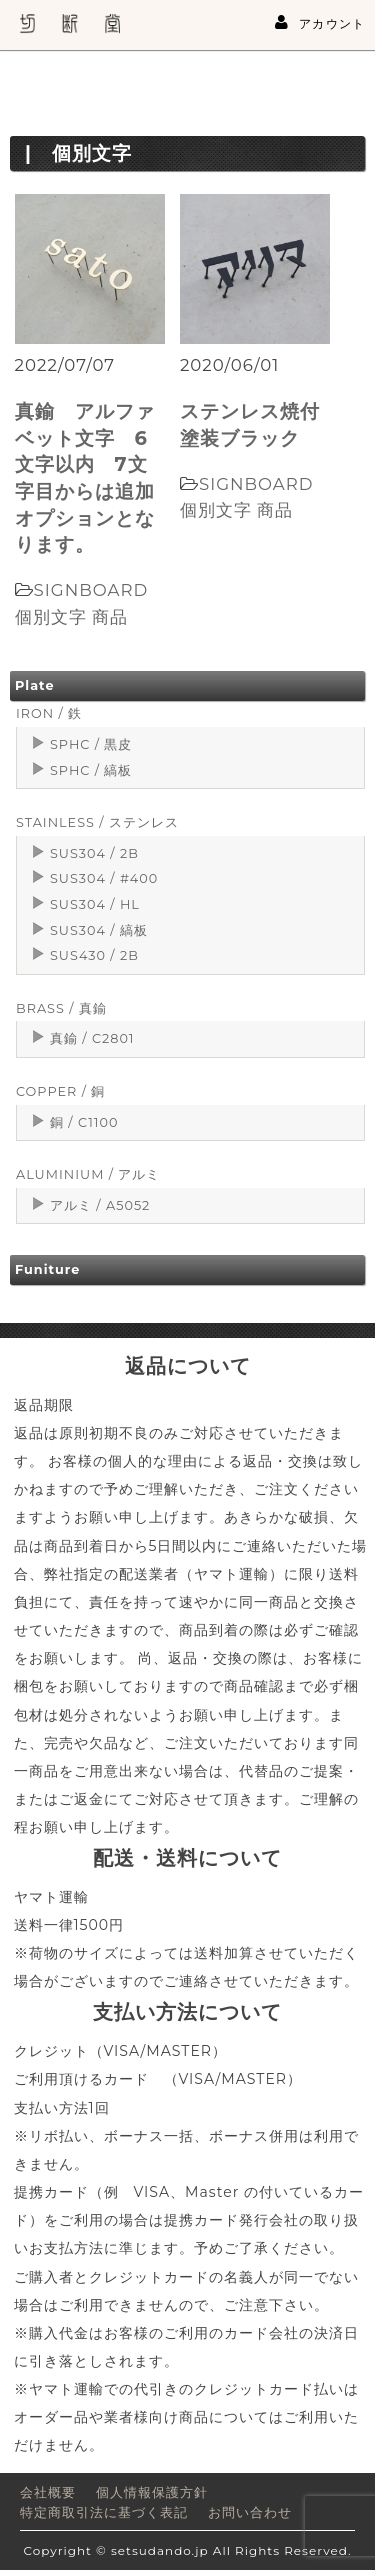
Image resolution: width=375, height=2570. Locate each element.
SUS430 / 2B (94, 955)
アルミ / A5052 (100, 1205)
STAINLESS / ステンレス (97, 822)
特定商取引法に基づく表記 (104, 2512)
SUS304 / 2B (94, 853)
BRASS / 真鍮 (61, 1008)
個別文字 (51, 617)
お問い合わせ (250, 2512)
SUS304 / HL (95, 904)
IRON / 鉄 (49, 713)
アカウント (320, 23)
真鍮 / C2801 (92, 1038)
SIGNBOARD (91, 590)
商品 (110, 617)
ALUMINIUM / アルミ (88, 1174)
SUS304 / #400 (104, 878)
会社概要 (48, 2492)
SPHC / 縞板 (91, 770)
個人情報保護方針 (152, 2492)
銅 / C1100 (84, 1122)
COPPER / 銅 (60, 1091)
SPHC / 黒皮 (91, 744)
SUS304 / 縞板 (99, 930)
